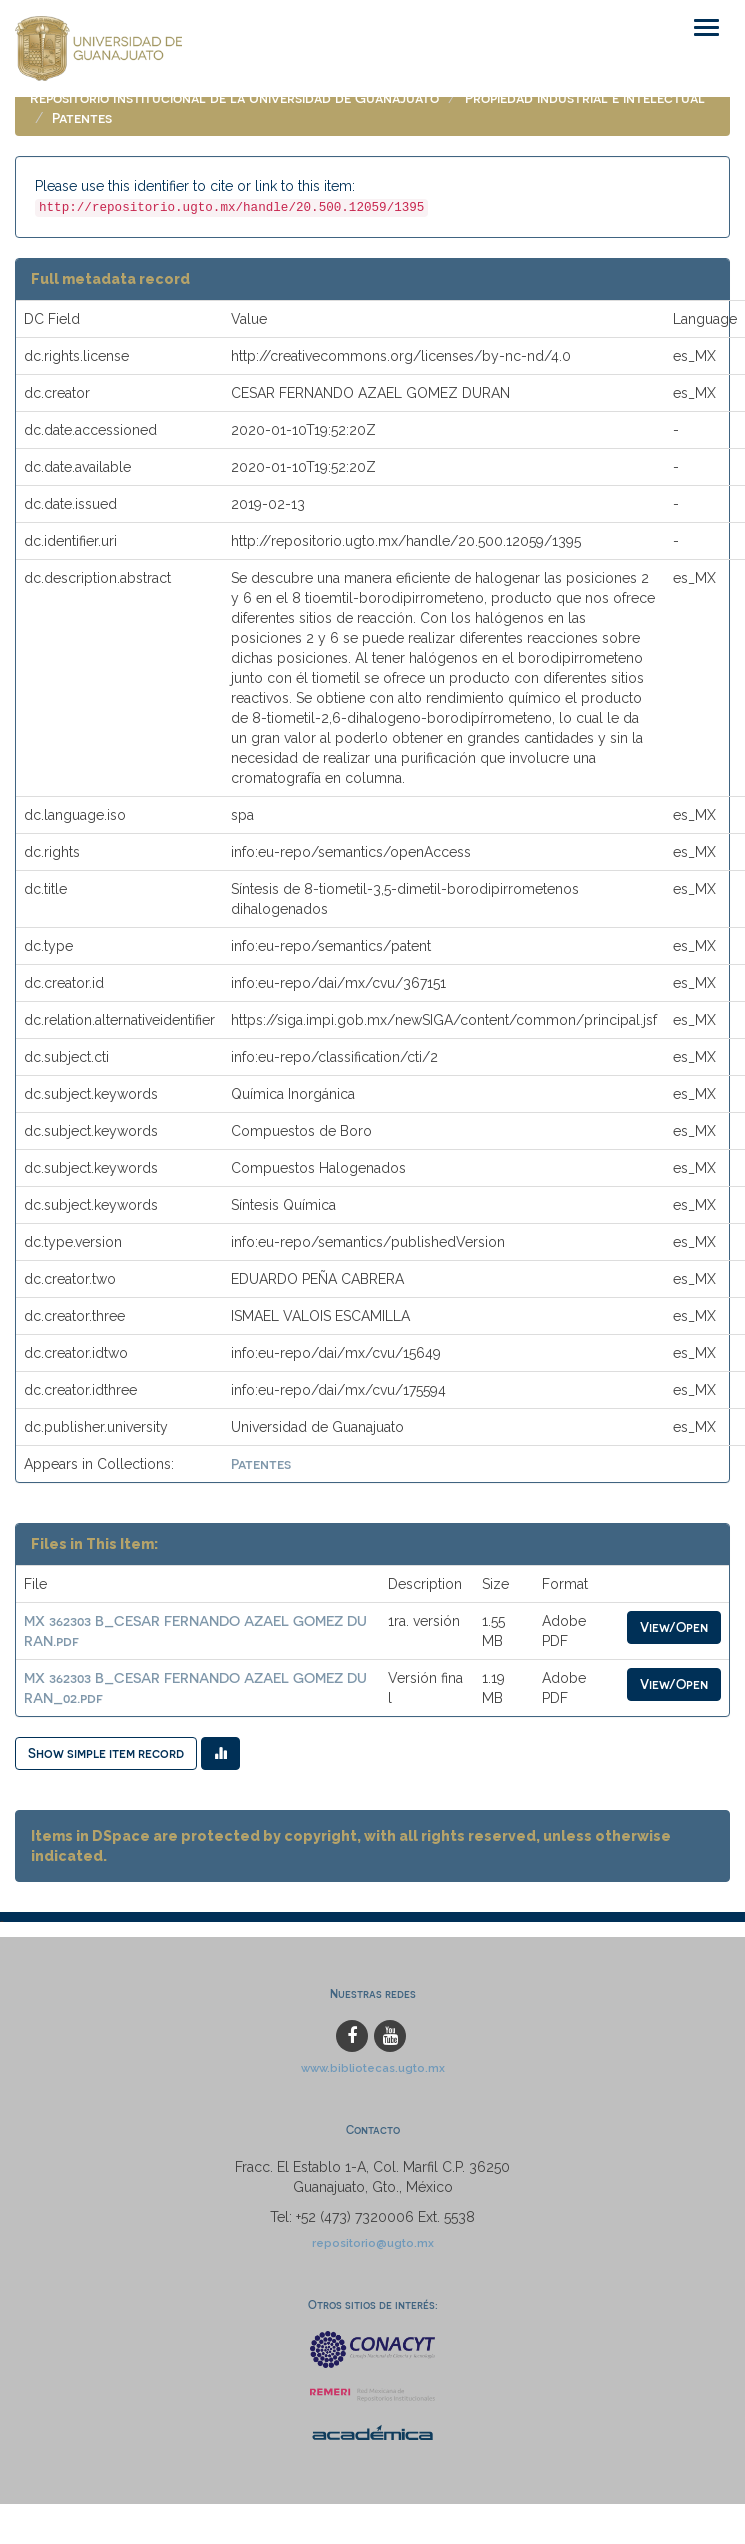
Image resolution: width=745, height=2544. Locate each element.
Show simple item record (106, 1752)
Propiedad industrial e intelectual (585, 97)
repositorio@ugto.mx (373, 2243)
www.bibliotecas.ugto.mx (373, 2068)
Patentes (82, 117)
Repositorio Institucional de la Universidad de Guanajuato (234, 97)
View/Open (674, 1626)
